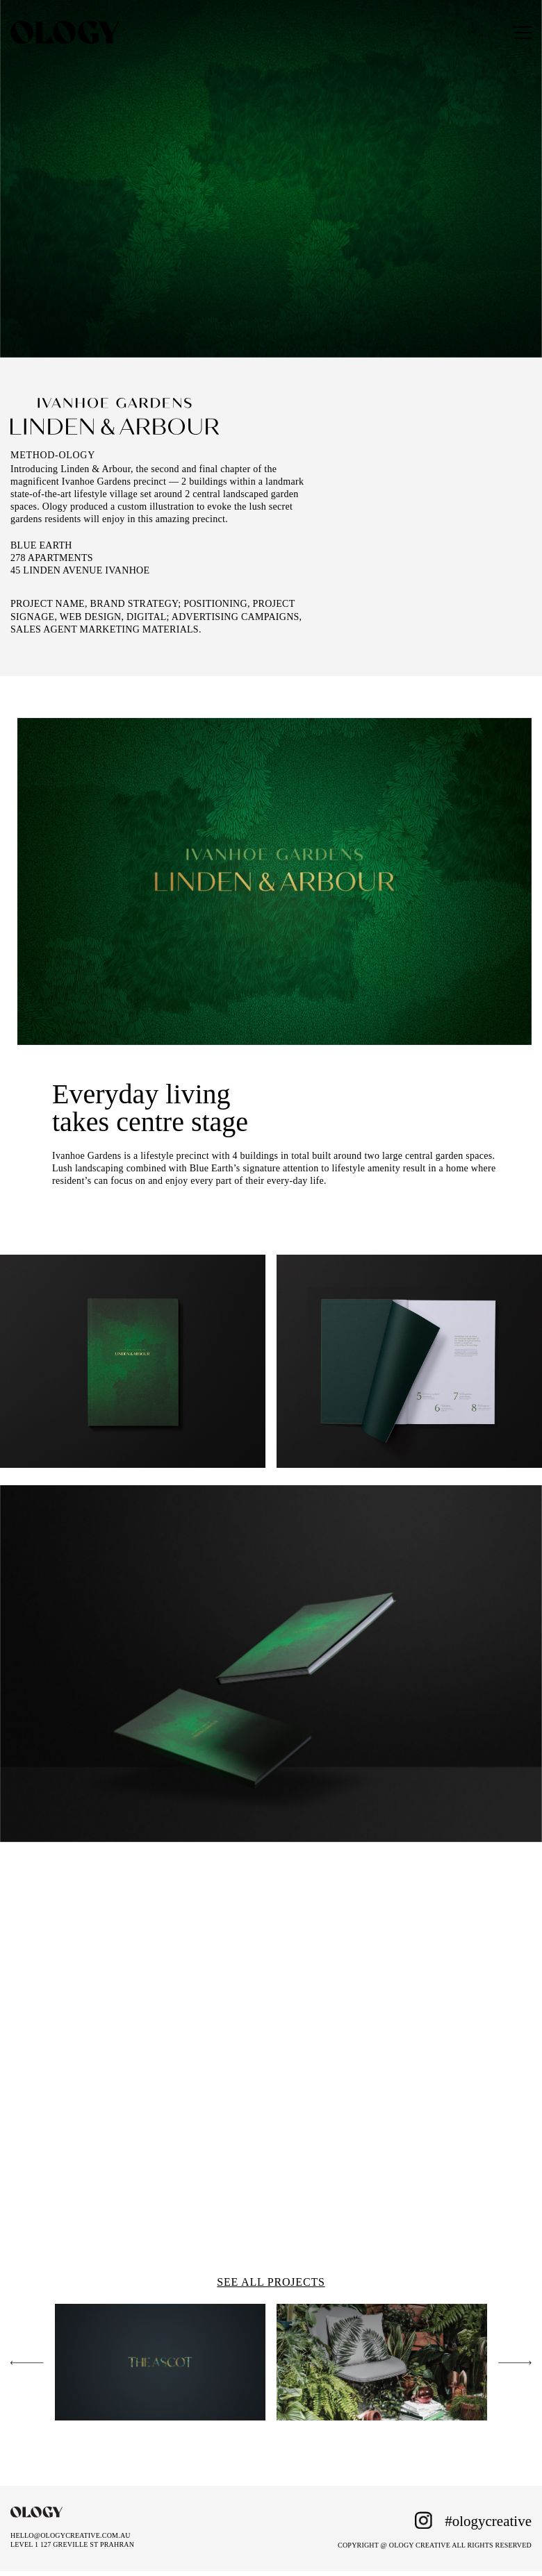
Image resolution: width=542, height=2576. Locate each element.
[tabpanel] (274, 882)
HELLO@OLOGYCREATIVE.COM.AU (70, 2535)
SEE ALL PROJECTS (271, 2282)
